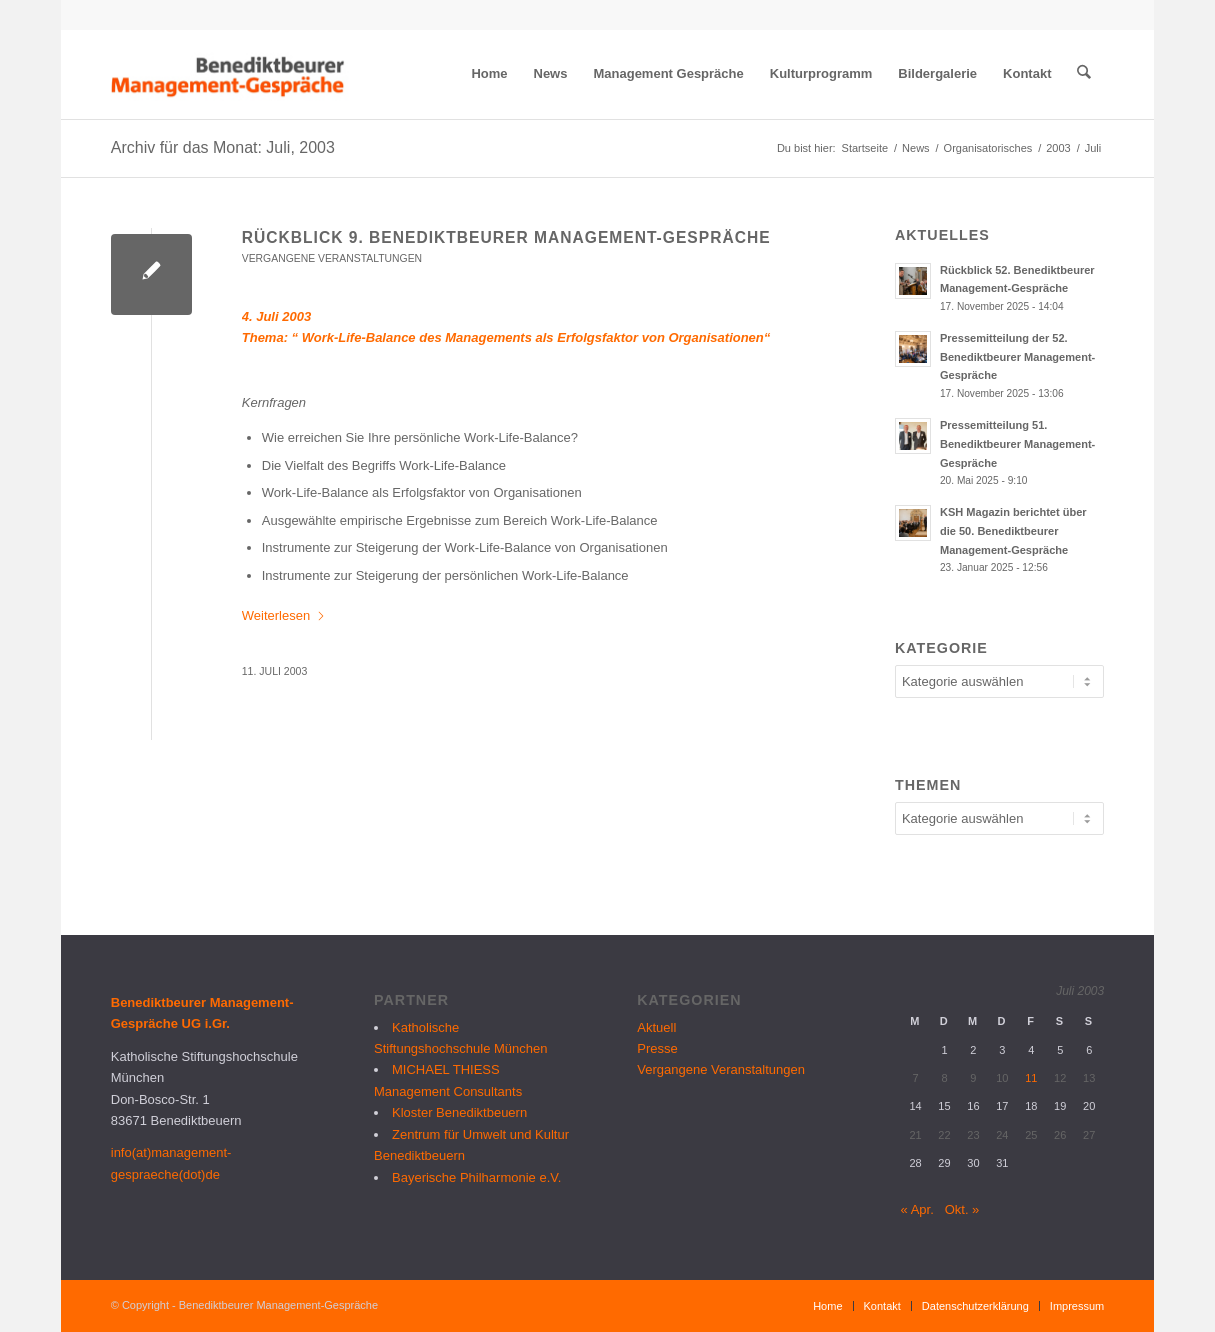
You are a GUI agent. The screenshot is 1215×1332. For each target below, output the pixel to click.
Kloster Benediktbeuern (459, 1112)
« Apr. (917, 1209)
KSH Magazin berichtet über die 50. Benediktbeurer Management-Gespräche (1013, 531)
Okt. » (962, 1209)
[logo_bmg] (230, 74)
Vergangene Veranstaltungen (332, 258)
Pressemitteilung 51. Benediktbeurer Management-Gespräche (1017, 444)
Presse (657, 1048)
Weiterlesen (284, 615)
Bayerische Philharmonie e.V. (476, 1177)
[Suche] (1084, 74)
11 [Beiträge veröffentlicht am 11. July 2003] (1031, 1078)
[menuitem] (490, 74)
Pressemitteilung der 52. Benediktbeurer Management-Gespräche (1017, 357)
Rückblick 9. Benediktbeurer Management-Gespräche (506, 237)
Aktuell (656, 1027)
